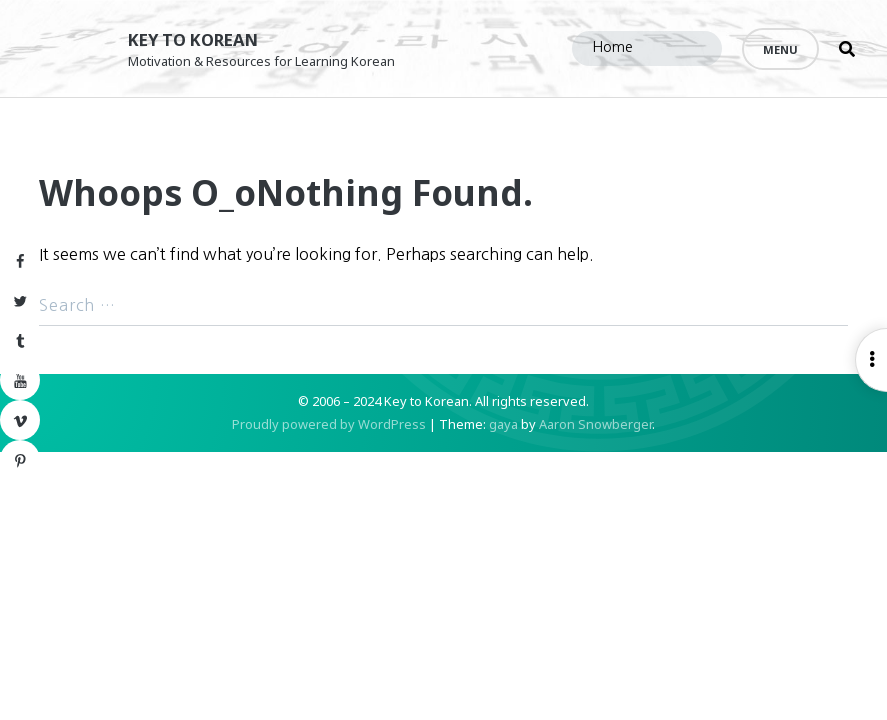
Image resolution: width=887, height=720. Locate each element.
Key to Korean (205, 38)
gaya (503, 440)
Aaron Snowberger (595, 440)
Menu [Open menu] (780, 49)
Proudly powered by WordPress (329, 440)
